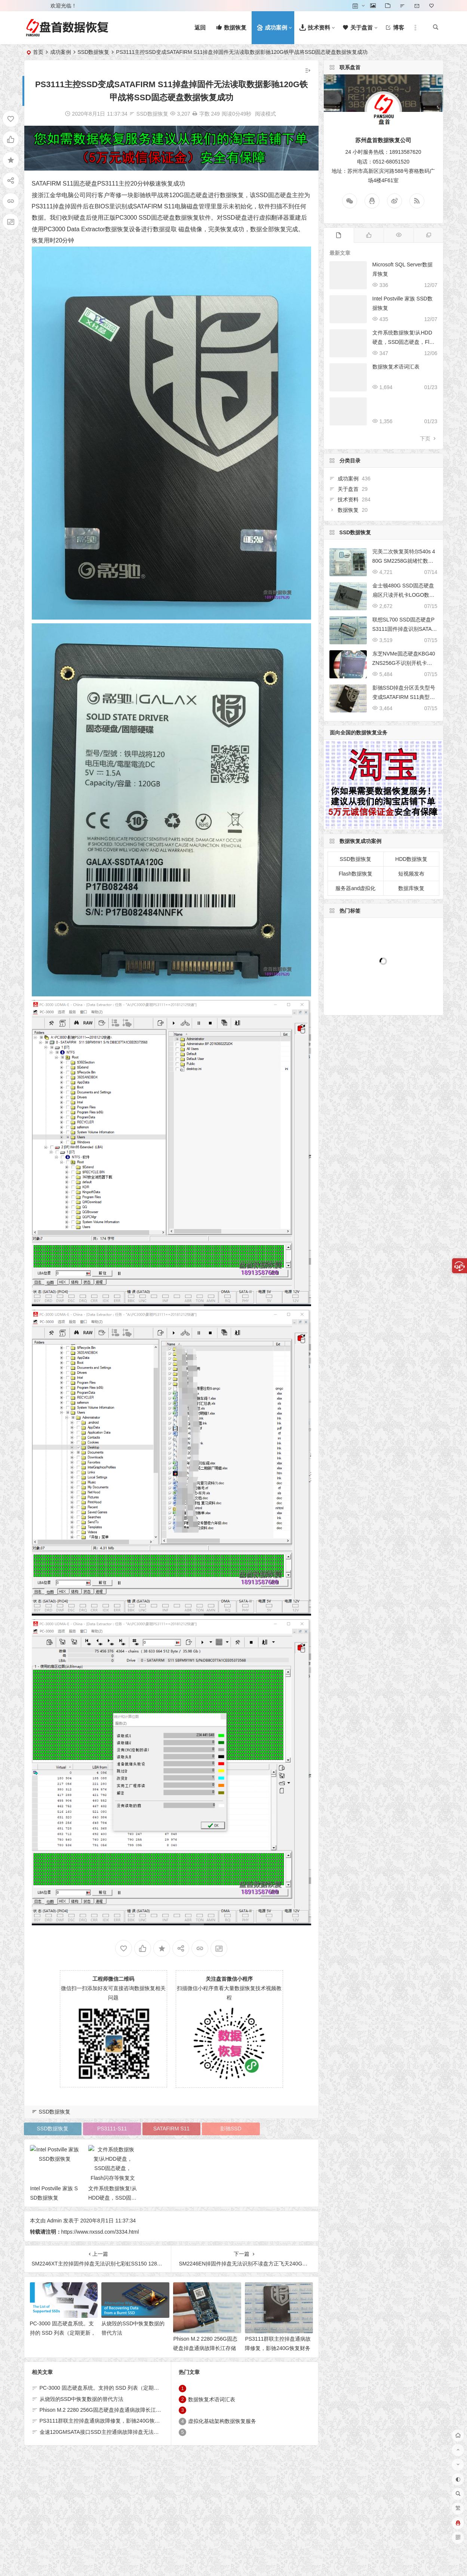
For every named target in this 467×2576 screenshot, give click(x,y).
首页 (38, 52)
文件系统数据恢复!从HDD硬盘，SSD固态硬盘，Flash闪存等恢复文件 (403, 342)
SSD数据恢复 (94, 52)
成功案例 (60, 52)
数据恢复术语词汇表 (396, 367)
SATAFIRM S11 (52, 183)
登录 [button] (35, 6)
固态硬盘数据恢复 (175, 217)
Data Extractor (86, 229)
